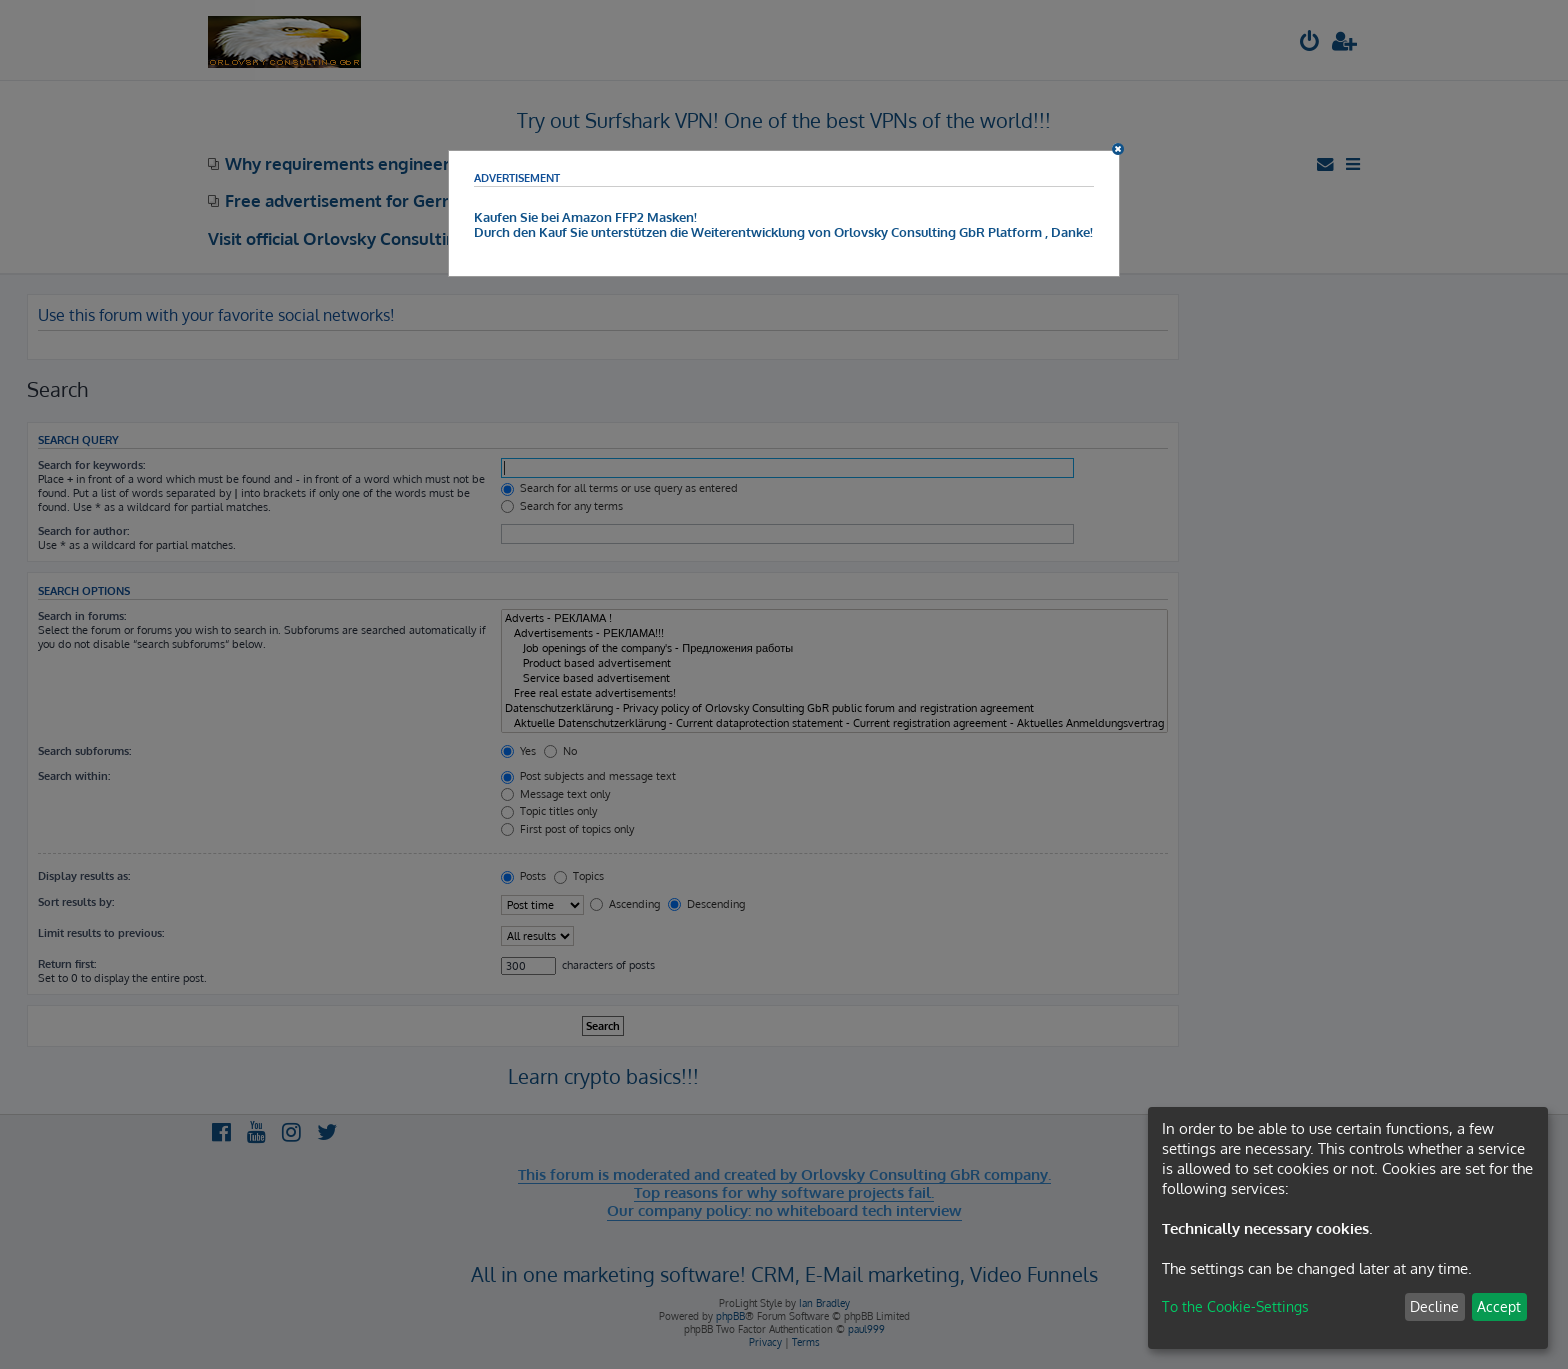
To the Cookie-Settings (1235, 1306)
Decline (1434, 1306)
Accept (1499, 1306)
